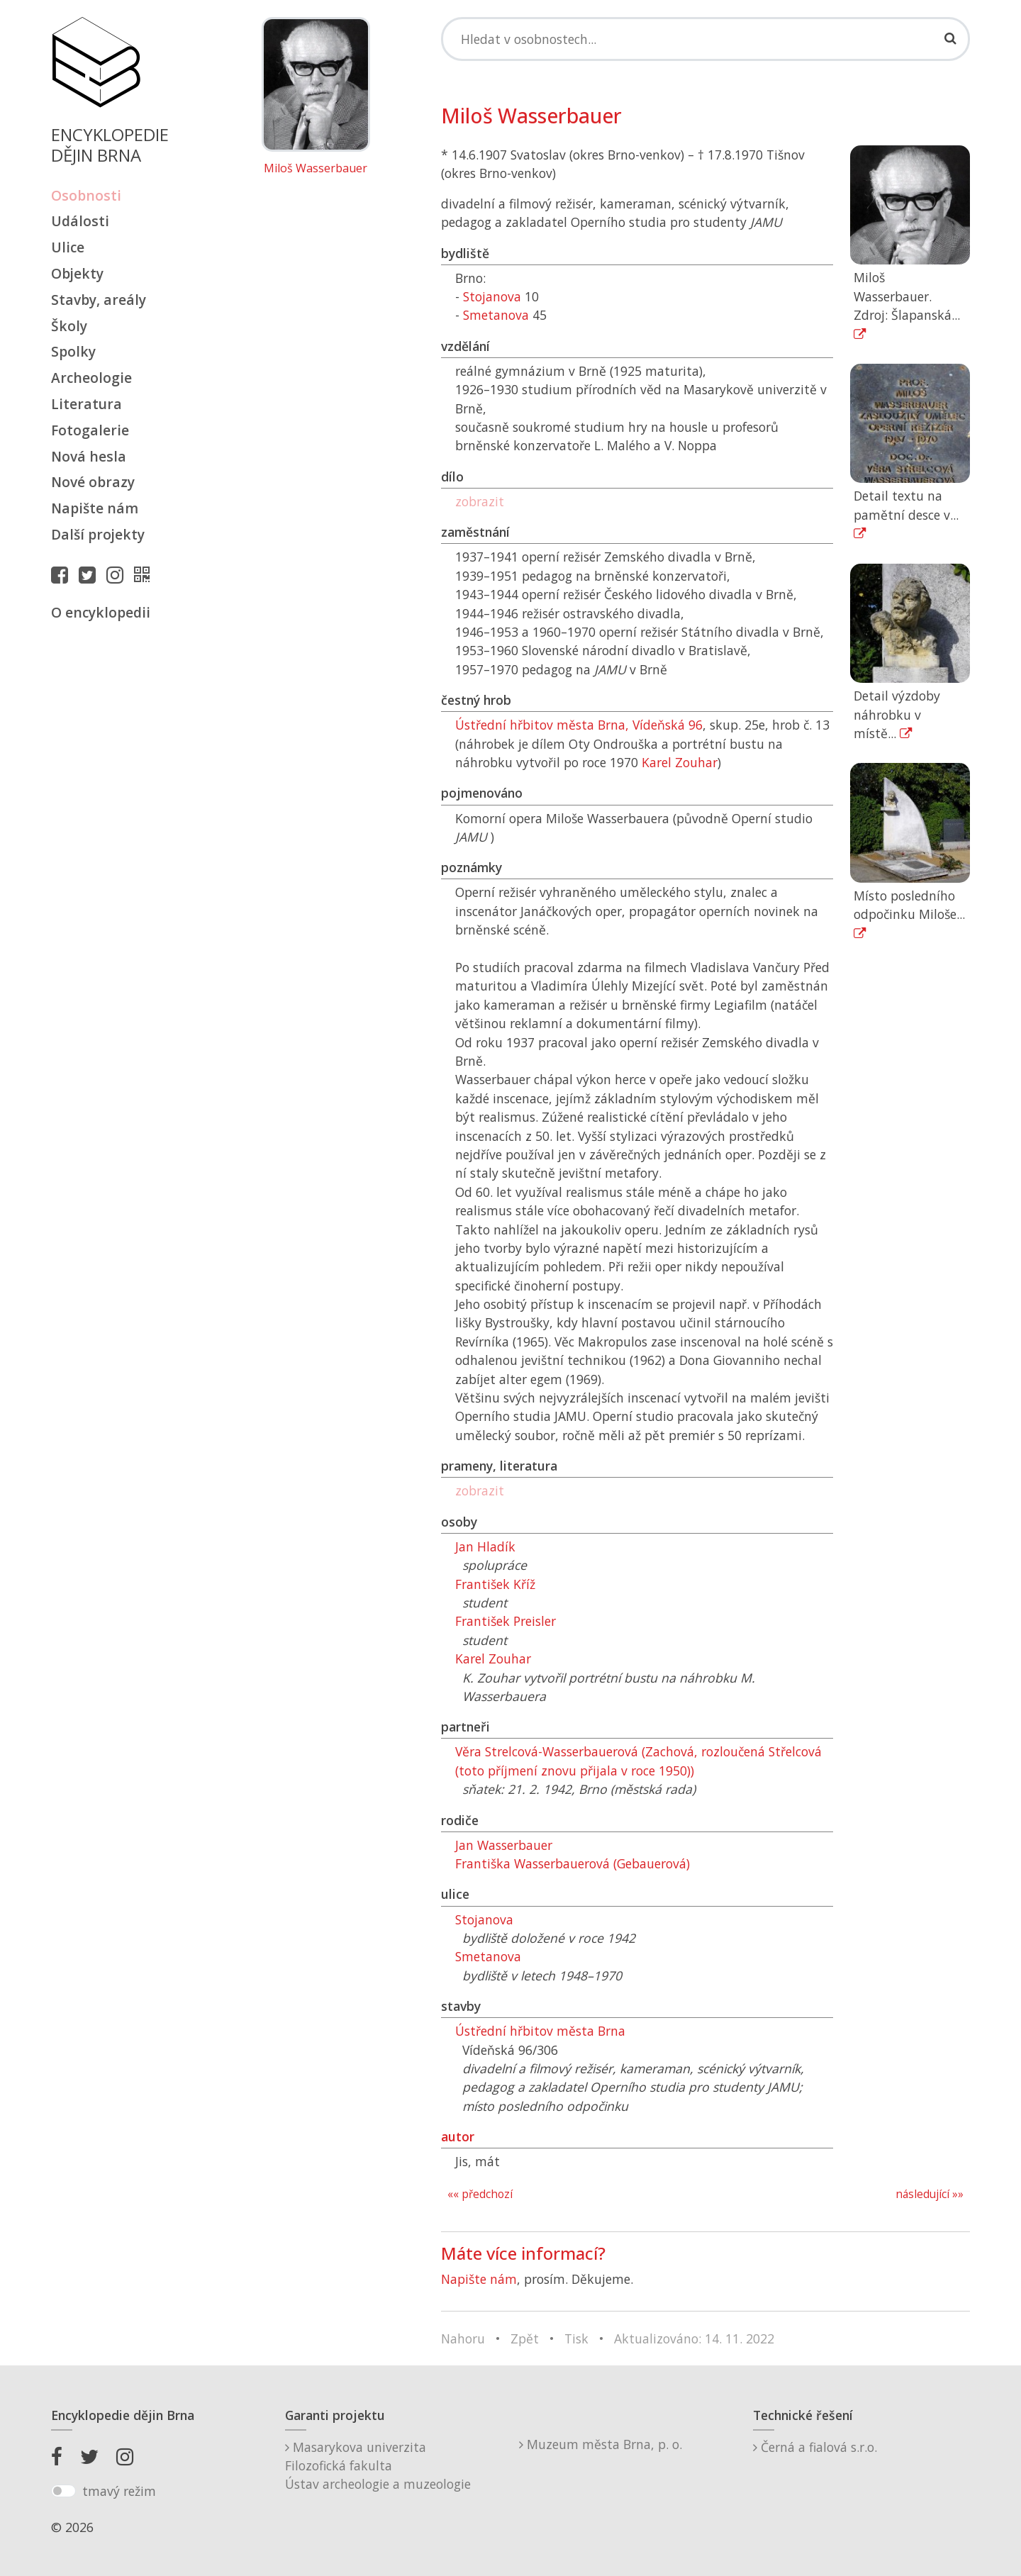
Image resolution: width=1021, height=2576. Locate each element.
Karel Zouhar (680, 762)
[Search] (705, 39)
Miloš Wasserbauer (315, 168)
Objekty (77, 273)
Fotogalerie (90, 430)
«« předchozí (480, 2194)
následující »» (930, 2194)
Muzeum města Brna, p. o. (600, 2444)
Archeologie (91, 377)
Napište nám (94, 508)
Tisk (576, 2338)
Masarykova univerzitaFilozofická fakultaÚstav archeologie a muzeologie (378, 2465)
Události (80, 220)
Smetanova (496, 314)
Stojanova (492, 296)
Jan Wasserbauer (503, 1844)
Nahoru (463, 2338)
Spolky (73, 351)
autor (457, 2136)
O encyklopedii (100, 612)
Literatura (86, 403)
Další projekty (98, 534)
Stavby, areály (98, 299)
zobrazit (479, 501)
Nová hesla (88, 456)
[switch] (63, 2491)
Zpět (524, 2338)
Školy (69, 325)
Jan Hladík (485, 1546)
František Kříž (495, 1584)
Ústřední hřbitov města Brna (540, 2030)
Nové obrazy (93, 481)
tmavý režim (119, 2490)
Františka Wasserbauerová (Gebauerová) (572, 1863)
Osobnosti (86, 195)
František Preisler (505, 1620)
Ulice (67, 247)
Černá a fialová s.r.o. (815, 2446)
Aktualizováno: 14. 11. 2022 (694, 2338)
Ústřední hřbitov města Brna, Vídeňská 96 (579, 724)
